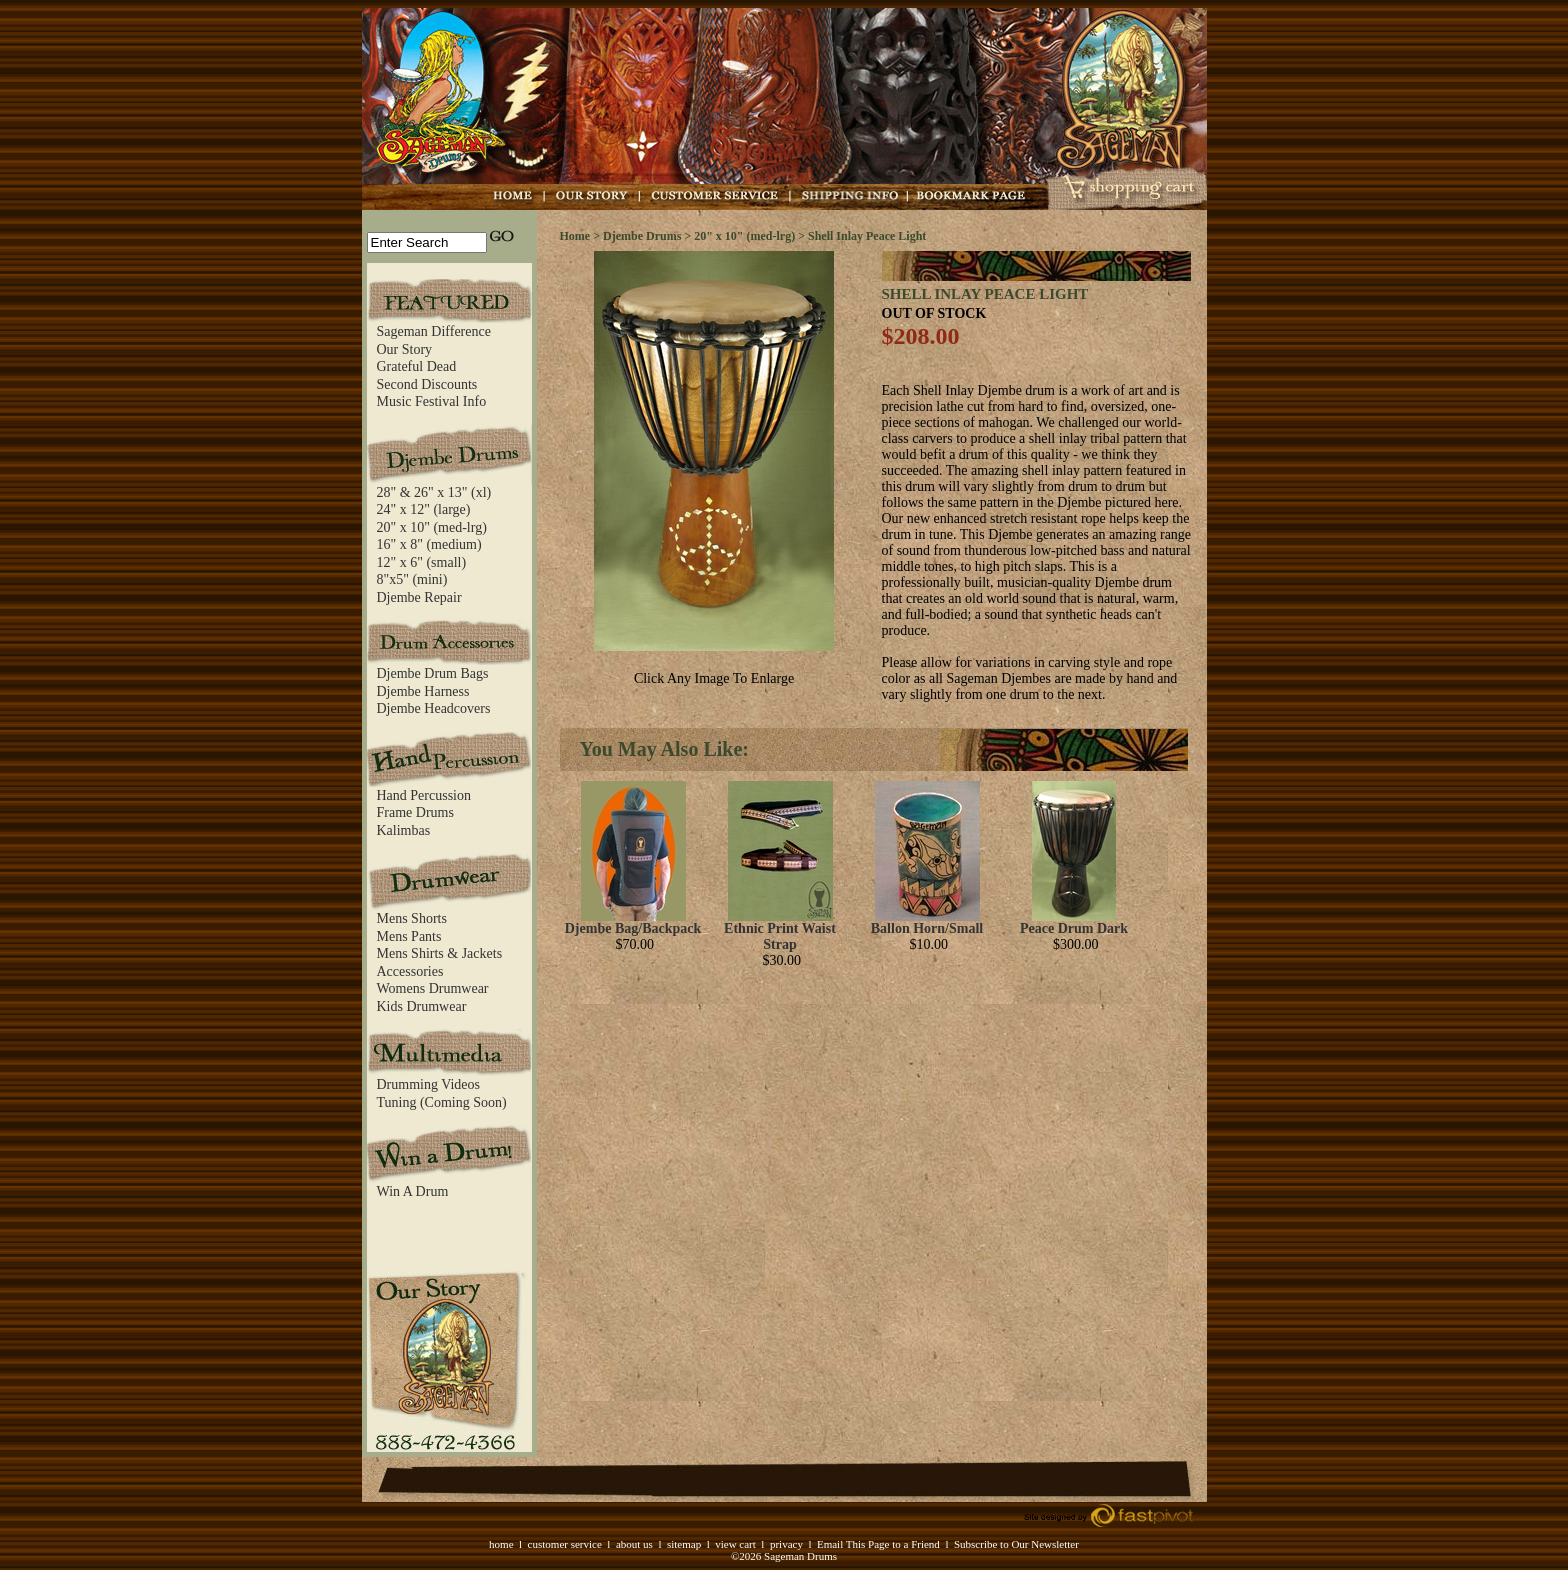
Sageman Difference (434, 331)
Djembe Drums (642, 236)
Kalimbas (404, 830)
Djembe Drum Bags (433, 673)
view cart (735, 1544)
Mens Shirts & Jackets (440, 953)
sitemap (684, 1544)
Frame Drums (415, 812)
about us (634, 1544)
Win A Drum (413, 1191)
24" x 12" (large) (424, 509)
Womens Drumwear (433, 988)
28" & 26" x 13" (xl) (434, 492)
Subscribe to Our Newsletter (1016, 1544)
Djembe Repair (419, 597)
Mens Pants (409, 936)
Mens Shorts (412, 918)
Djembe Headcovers (434, 708)
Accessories (410, 971)
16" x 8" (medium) (429, 544)
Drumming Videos (429, 1084)
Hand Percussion (424, 795)
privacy (786, 1544)
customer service (565, 1544)
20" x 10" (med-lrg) (432, 527)
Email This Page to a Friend (878, 1544)
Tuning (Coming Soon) (442, 1102)
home (501, 1544)
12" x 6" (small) (422, 562)
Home (575, 236)
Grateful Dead (417, 366)
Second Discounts (427, 384)
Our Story (405, 349)
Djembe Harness (423, 691)
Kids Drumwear (422, 1006)
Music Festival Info (432, 401)
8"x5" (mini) (412, 579)
